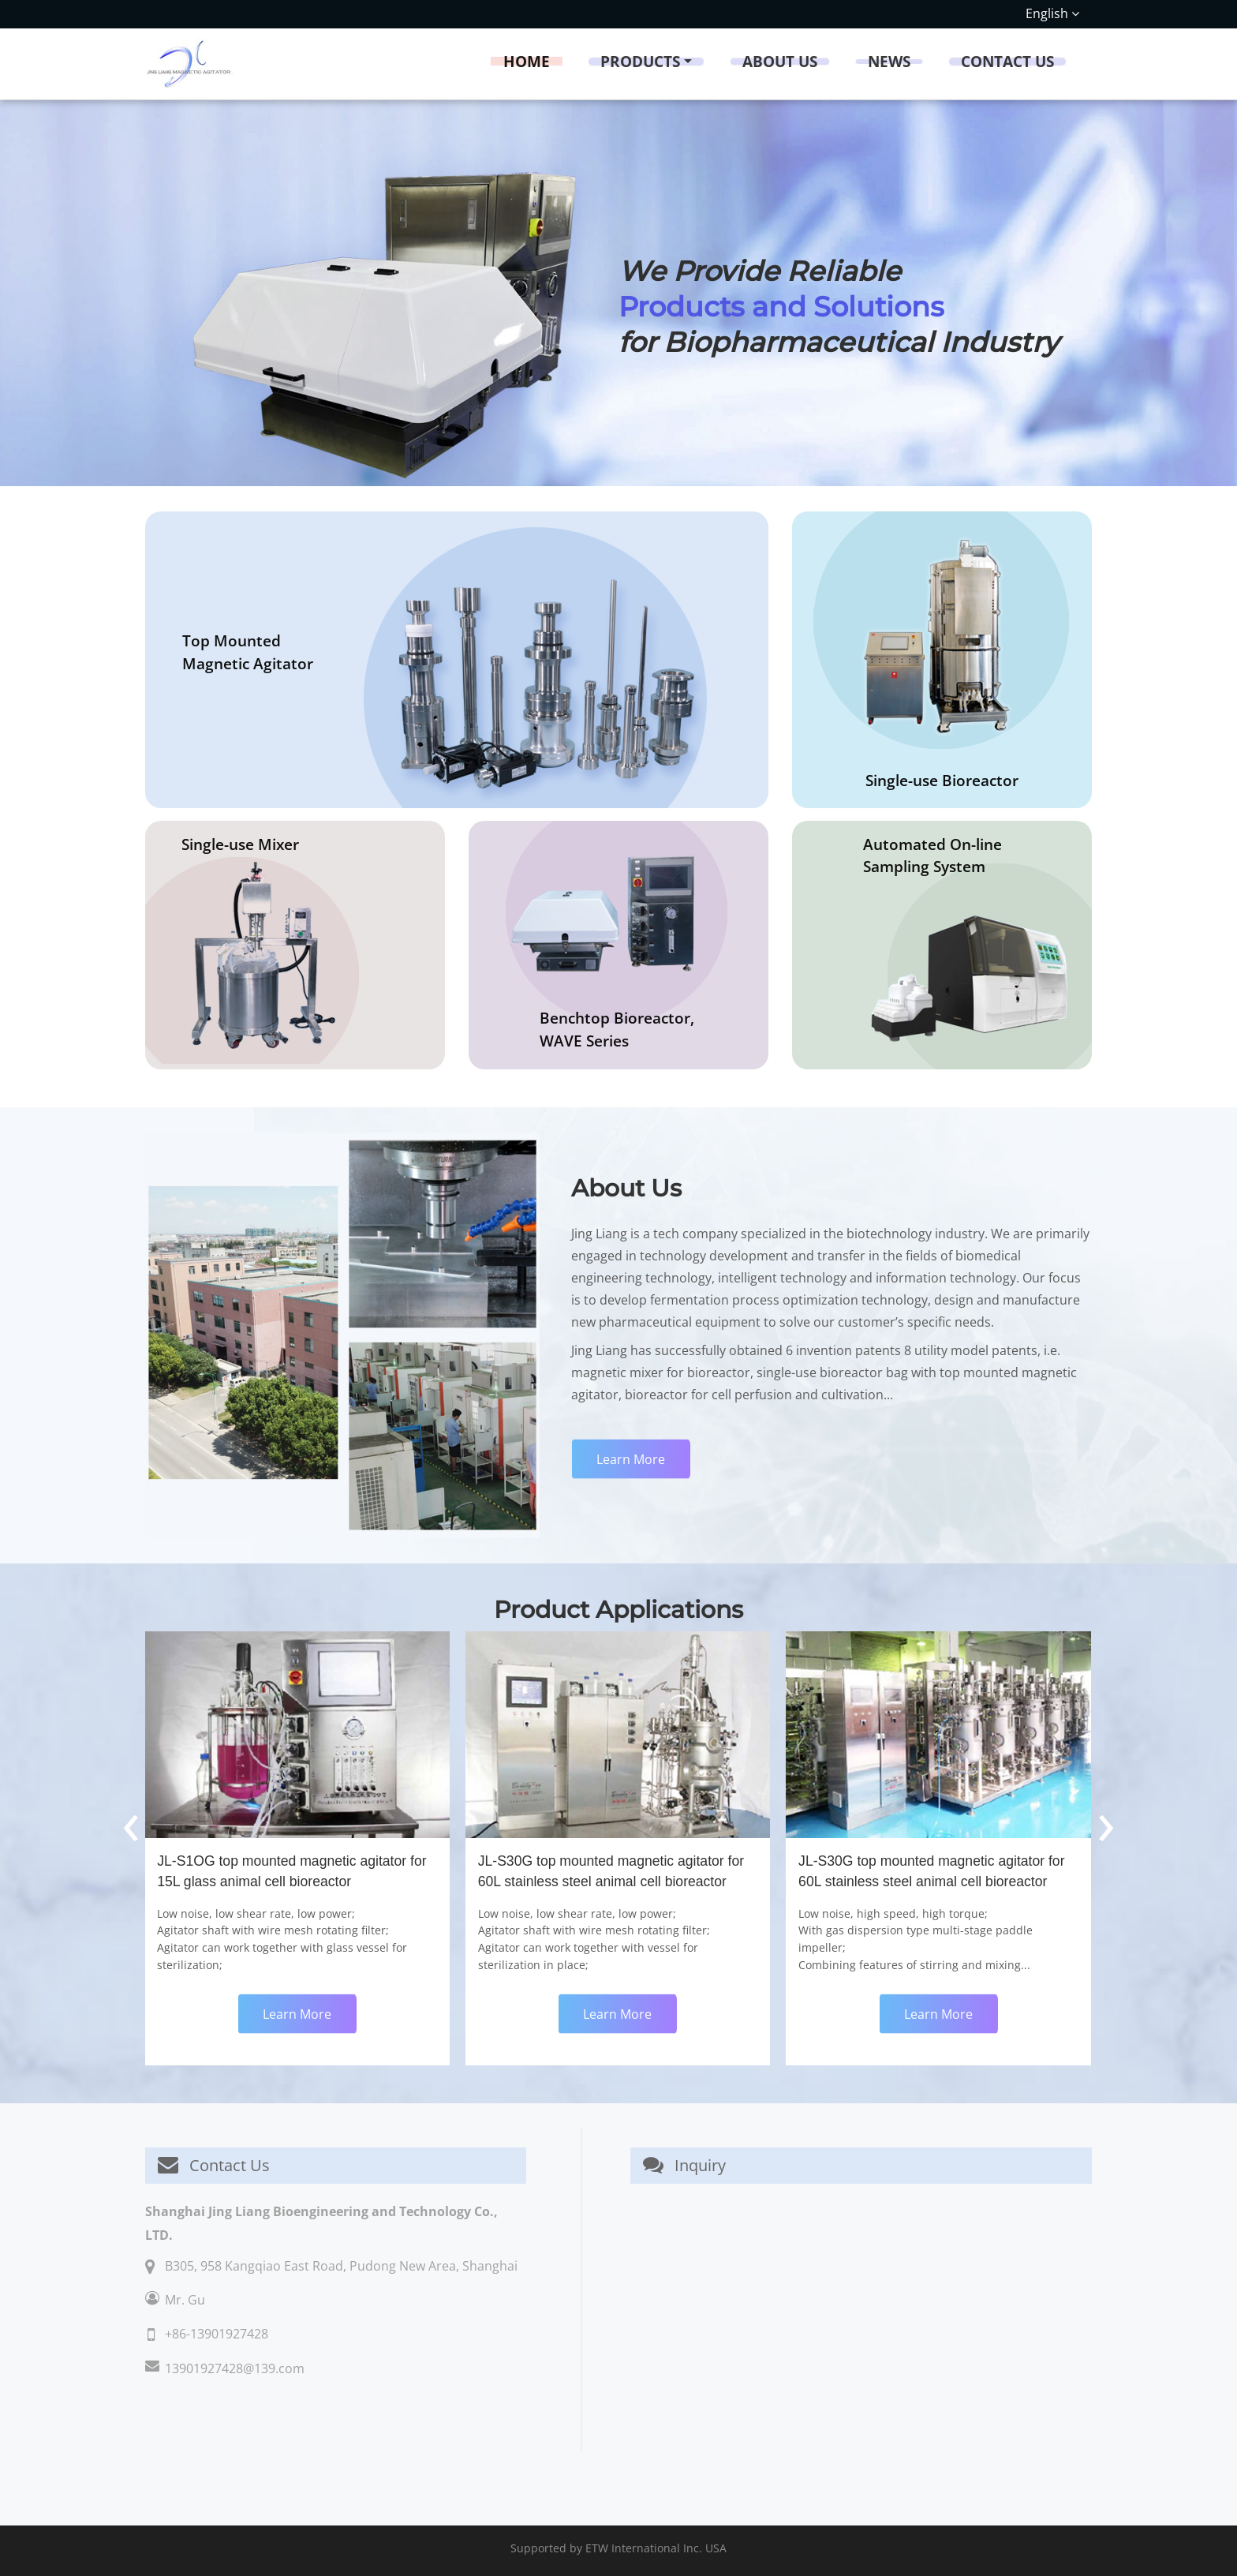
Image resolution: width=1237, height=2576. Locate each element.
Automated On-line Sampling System (932, 855)
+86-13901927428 (216, 2333)
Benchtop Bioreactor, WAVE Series (617, 1029)
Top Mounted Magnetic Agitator (247, 652)
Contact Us (1007, 61)
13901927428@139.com (235, 2368)
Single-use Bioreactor (941, 780)
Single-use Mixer (240, 844)
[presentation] (130, 1820)
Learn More (630, 1459)
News (889, 61)
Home (526, 61)
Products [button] (640, 61)
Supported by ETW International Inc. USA (618, 2547)
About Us (779, 61)
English (1052, 13)
